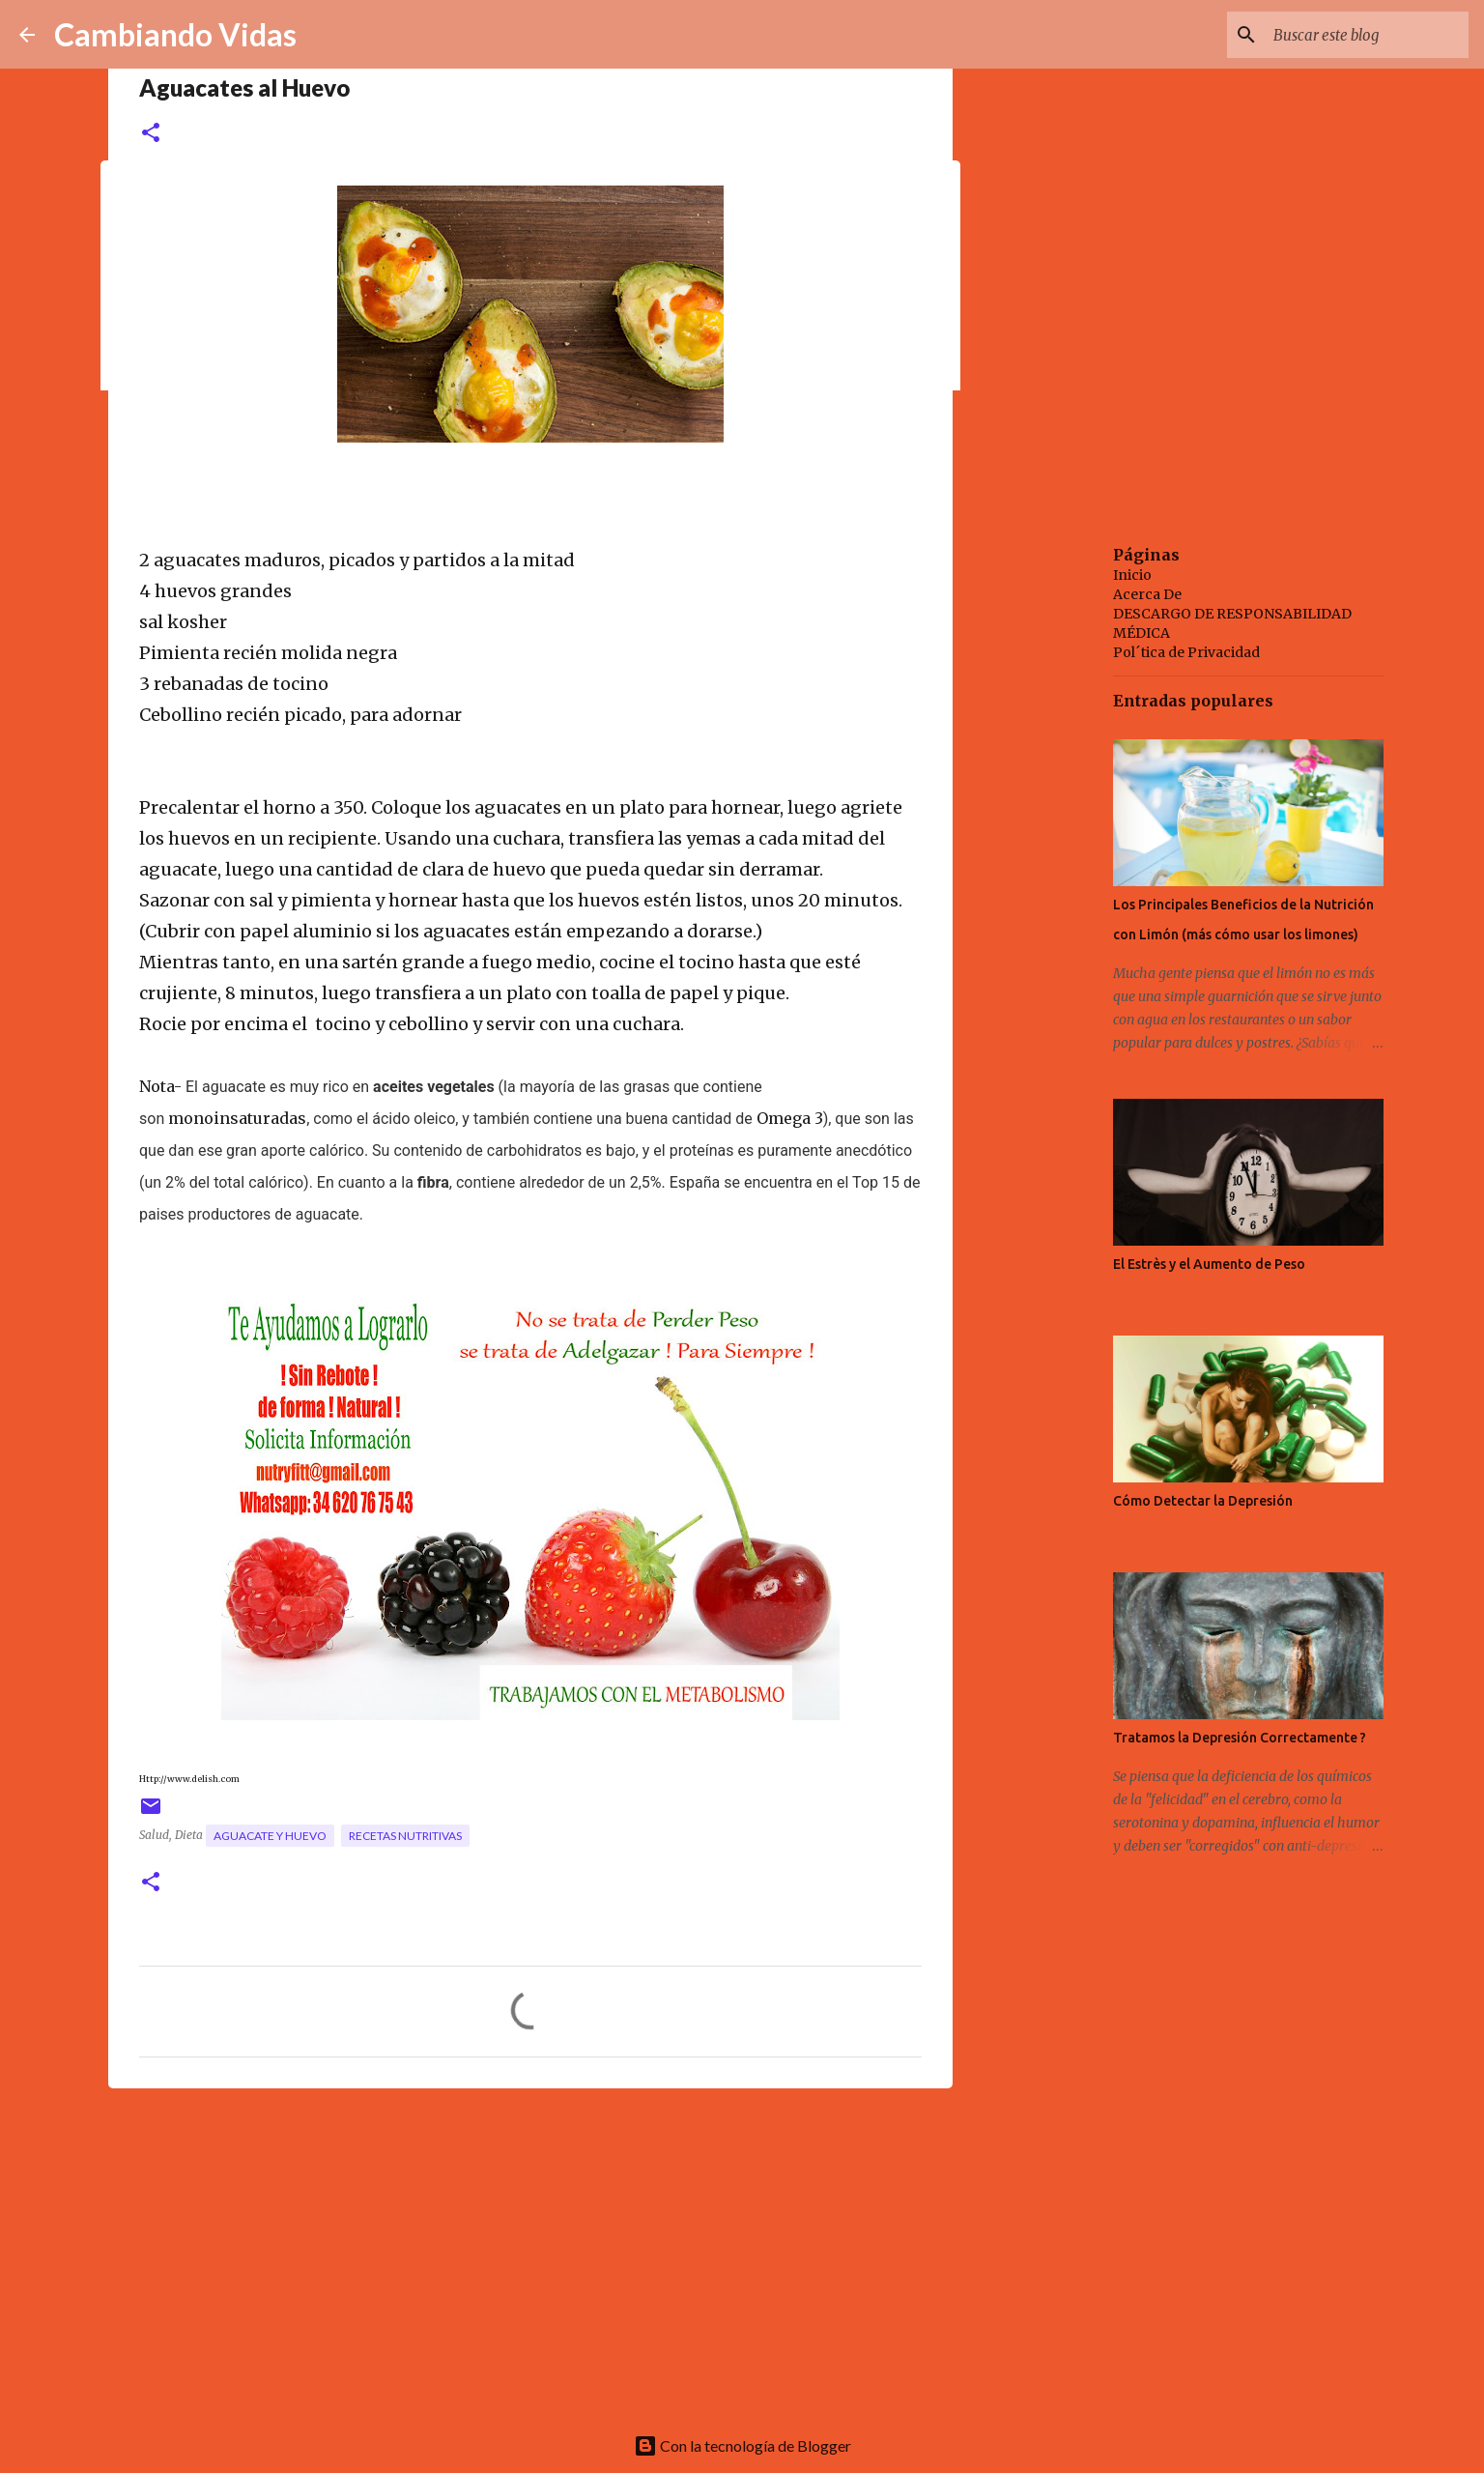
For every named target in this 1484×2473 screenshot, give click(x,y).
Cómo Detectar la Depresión (1203, 1501)
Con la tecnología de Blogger (742, 2445)
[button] (150, 134)
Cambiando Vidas (175, 34)
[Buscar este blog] (1367, 35)
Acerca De (1147, 594)
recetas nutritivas (405, 1835)
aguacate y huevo (270, 1835)
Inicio (1132, 575)
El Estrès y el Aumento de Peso (1209, 1264)
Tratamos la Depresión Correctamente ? (1239, 1737)
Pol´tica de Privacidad (1186, 652)
